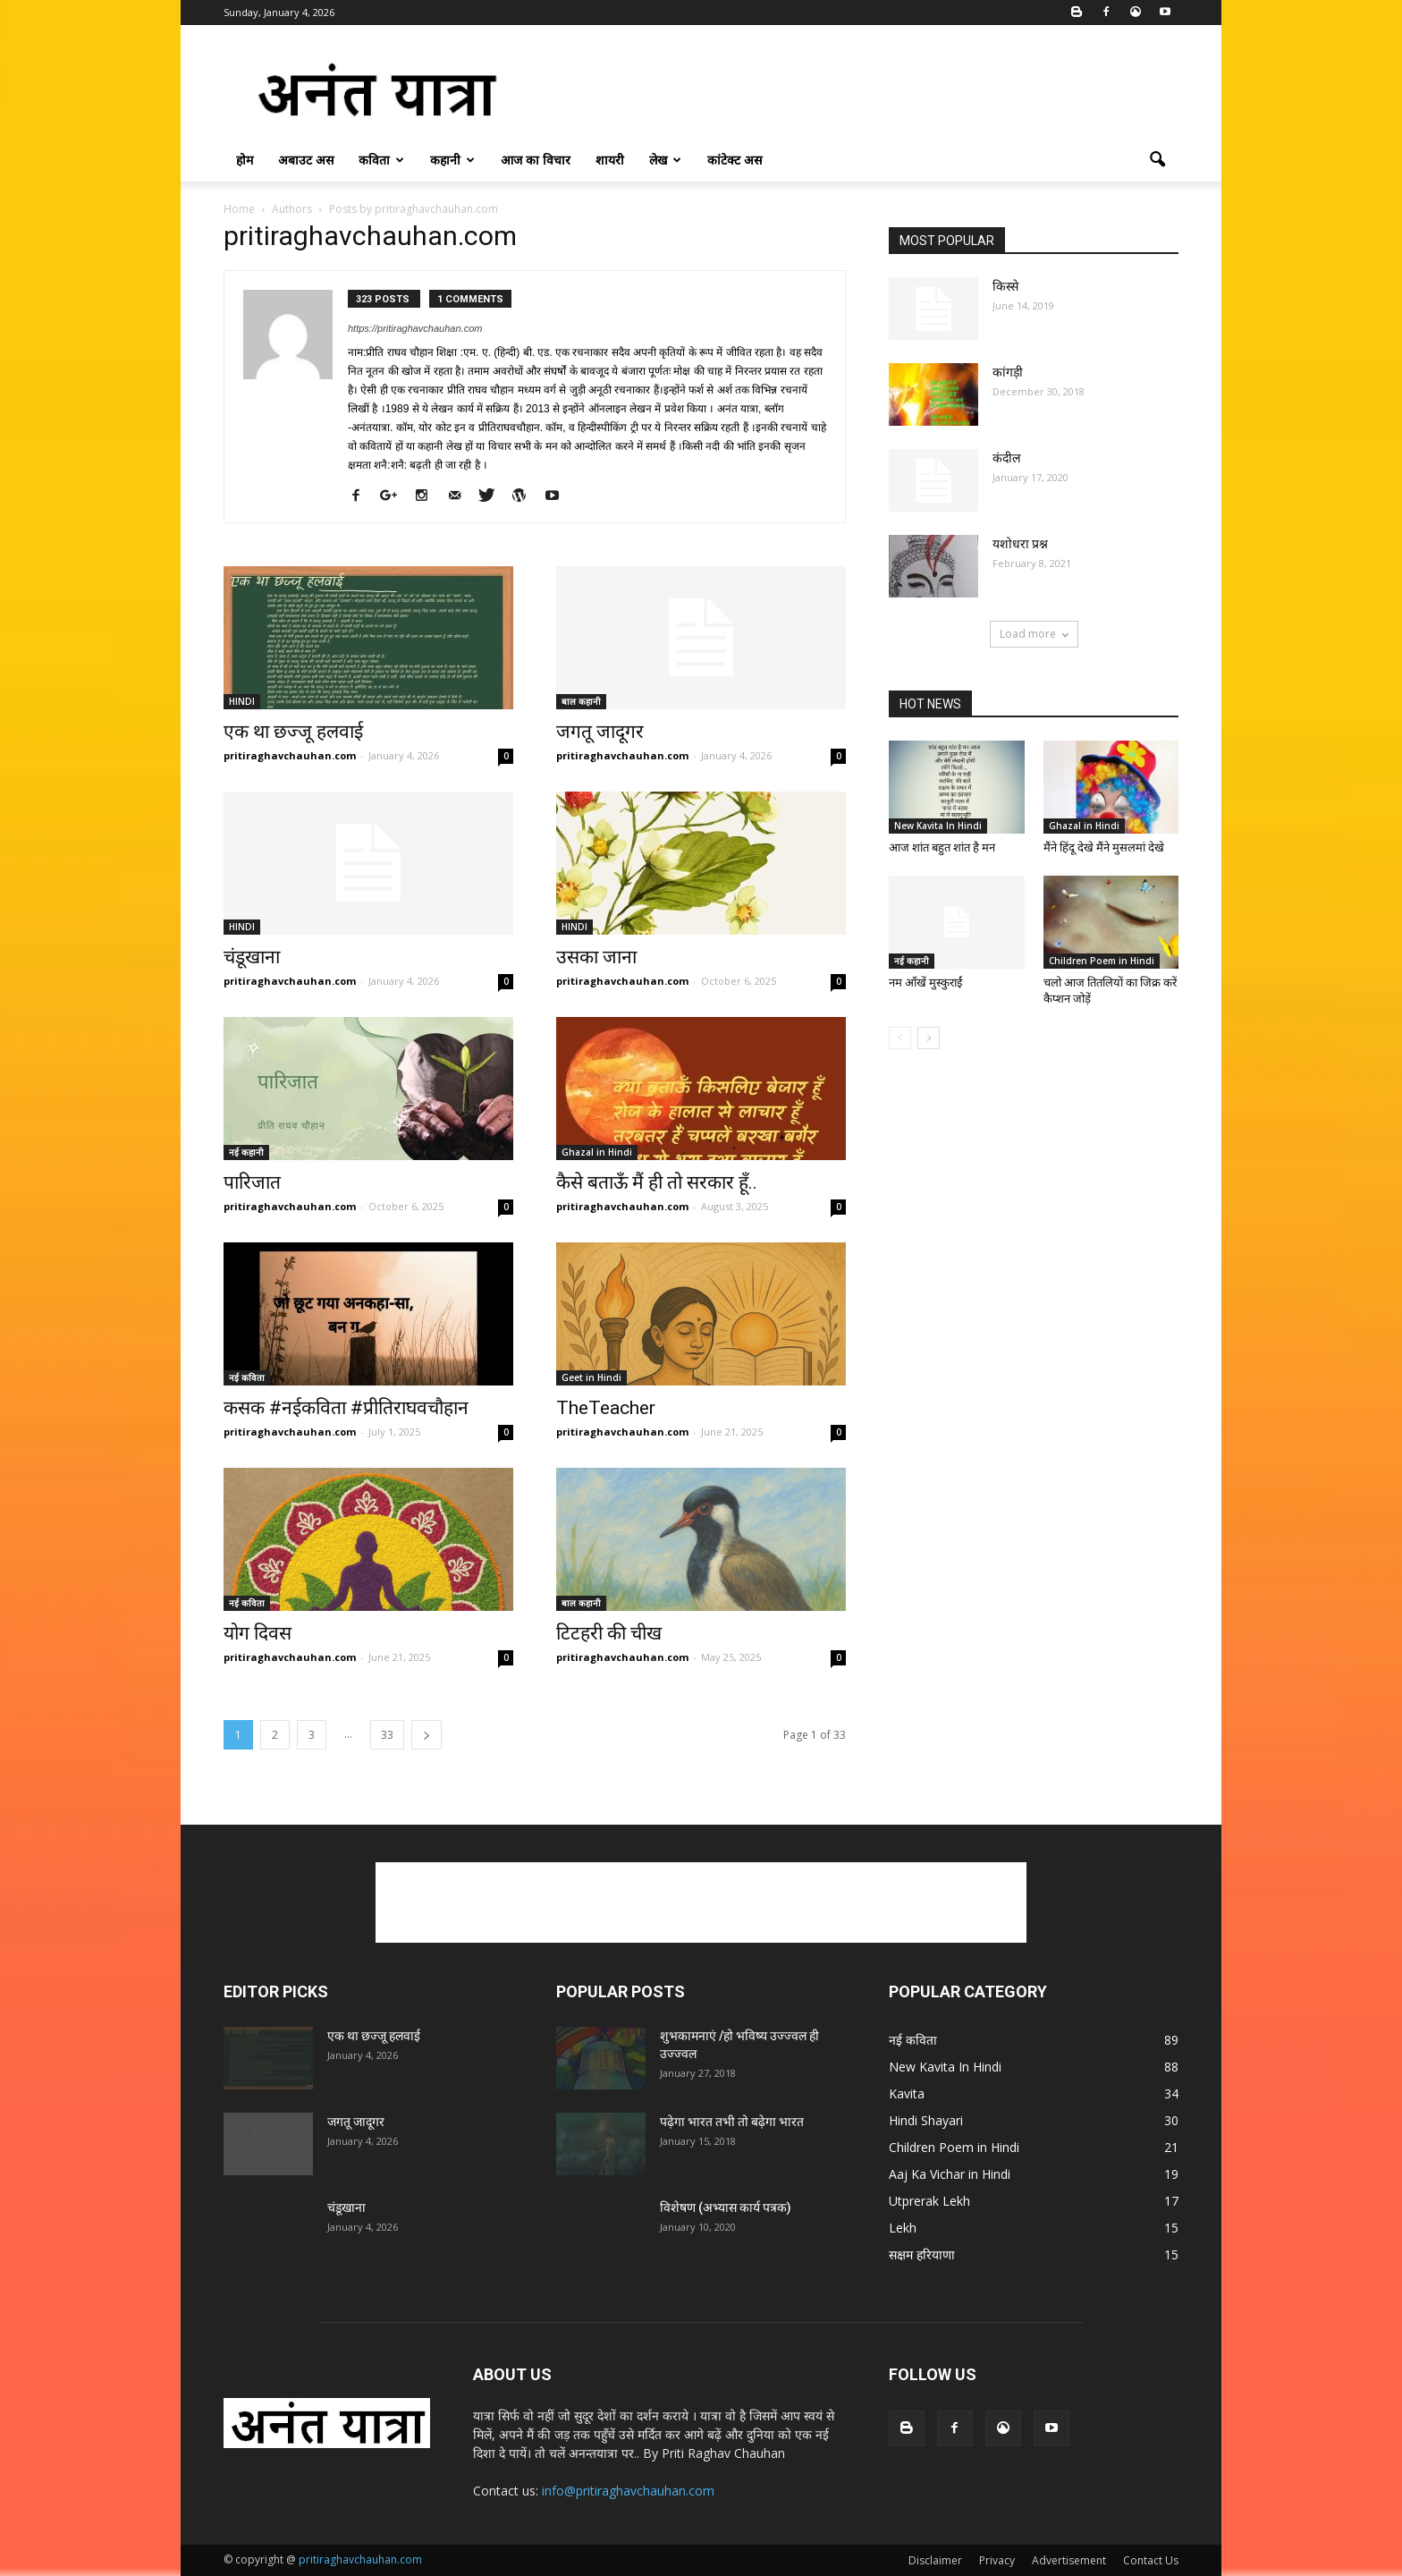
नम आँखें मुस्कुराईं (925, 982)
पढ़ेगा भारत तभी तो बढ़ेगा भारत (732, 2121)
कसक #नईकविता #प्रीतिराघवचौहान (346, 1408)
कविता (381, 159)
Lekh (902, 2227)
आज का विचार (535, 159)
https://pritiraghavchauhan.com (415, 328)
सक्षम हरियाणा (922, 2254)
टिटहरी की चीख (609, 1633)
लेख (665, 159)
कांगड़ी (1007, 372)
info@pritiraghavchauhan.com (628, 2490)
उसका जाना (596, 957)
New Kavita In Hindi (938, 825)
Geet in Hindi (591, 1377)
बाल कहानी (581, 701)
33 (387, 1734)
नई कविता (247, 1377)
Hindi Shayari (926, 2120)
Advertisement (1069, 2560)
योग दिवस (257, 1633)
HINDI (242, 701)
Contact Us (1150, 2560)
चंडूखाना (252, 957)
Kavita (907, 2093)
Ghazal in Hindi (597, 1152)
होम (244, 159)
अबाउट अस (306, 159)
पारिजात (252, 1182)
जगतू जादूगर (600, 731)
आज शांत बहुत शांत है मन (942, 847)
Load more (1034, 633)
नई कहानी (246, 1152)
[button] (1157, 160)
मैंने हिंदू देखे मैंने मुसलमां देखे (1103, 847)
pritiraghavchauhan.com (290, 755)
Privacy (997, 2560)
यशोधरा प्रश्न (1020, 544)
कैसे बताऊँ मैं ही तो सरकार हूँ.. (656, 1182)
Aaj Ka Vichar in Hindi (949, 2173)
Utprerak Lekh (929, 2200)
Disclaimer (935, 2560)
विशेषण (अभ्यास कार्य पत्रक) (725, 2207)
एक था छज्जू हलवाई (293, 731)
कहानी (452, 159)
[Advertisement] (853, 90)
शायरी (609, 159)
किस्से (1005, 286)
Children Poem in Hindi (1101, 960)
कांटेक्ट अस (734, 159)
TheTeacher (605, 1408)
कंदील (1006, 458)
